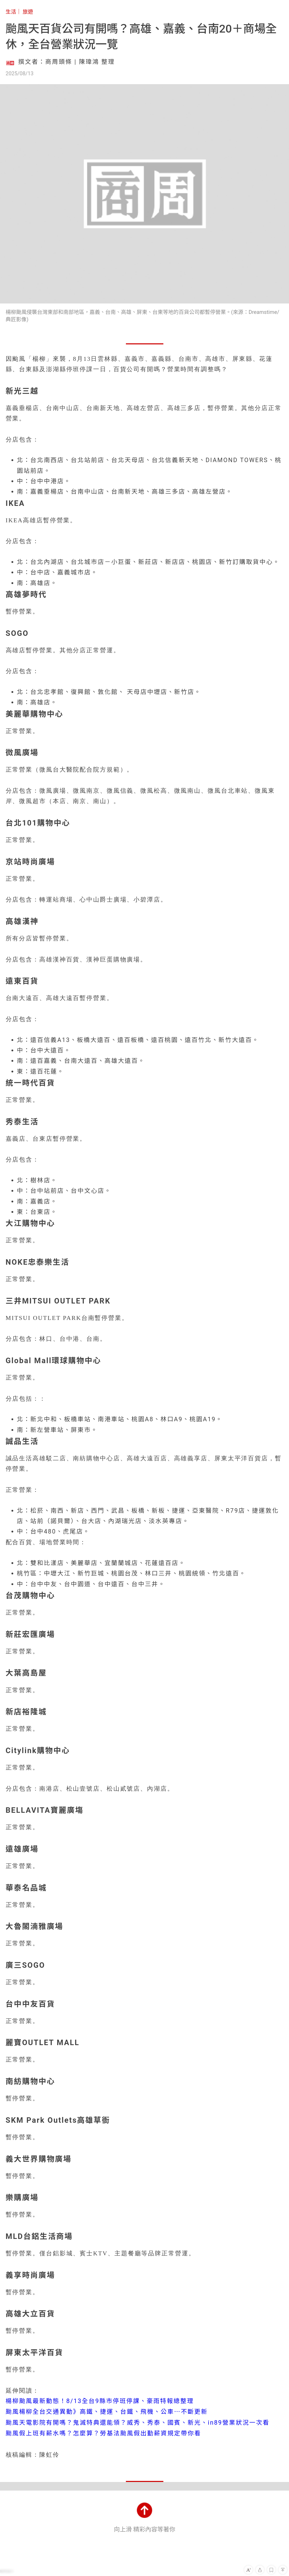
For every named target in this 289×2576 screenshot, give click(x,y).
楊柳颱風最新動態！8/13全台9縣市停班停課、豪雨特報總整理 (100, 2401)
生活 (11, 12)
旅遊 (28, 12)
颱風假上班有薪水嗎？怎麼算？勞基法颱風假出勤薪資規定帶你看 (103, 2433)
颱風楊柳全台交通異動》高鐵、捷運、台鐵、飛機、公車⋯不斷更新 (107, 2411)
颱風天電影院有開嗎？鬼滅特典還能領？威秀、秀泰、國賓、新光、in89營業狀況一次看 (137, 2422)
